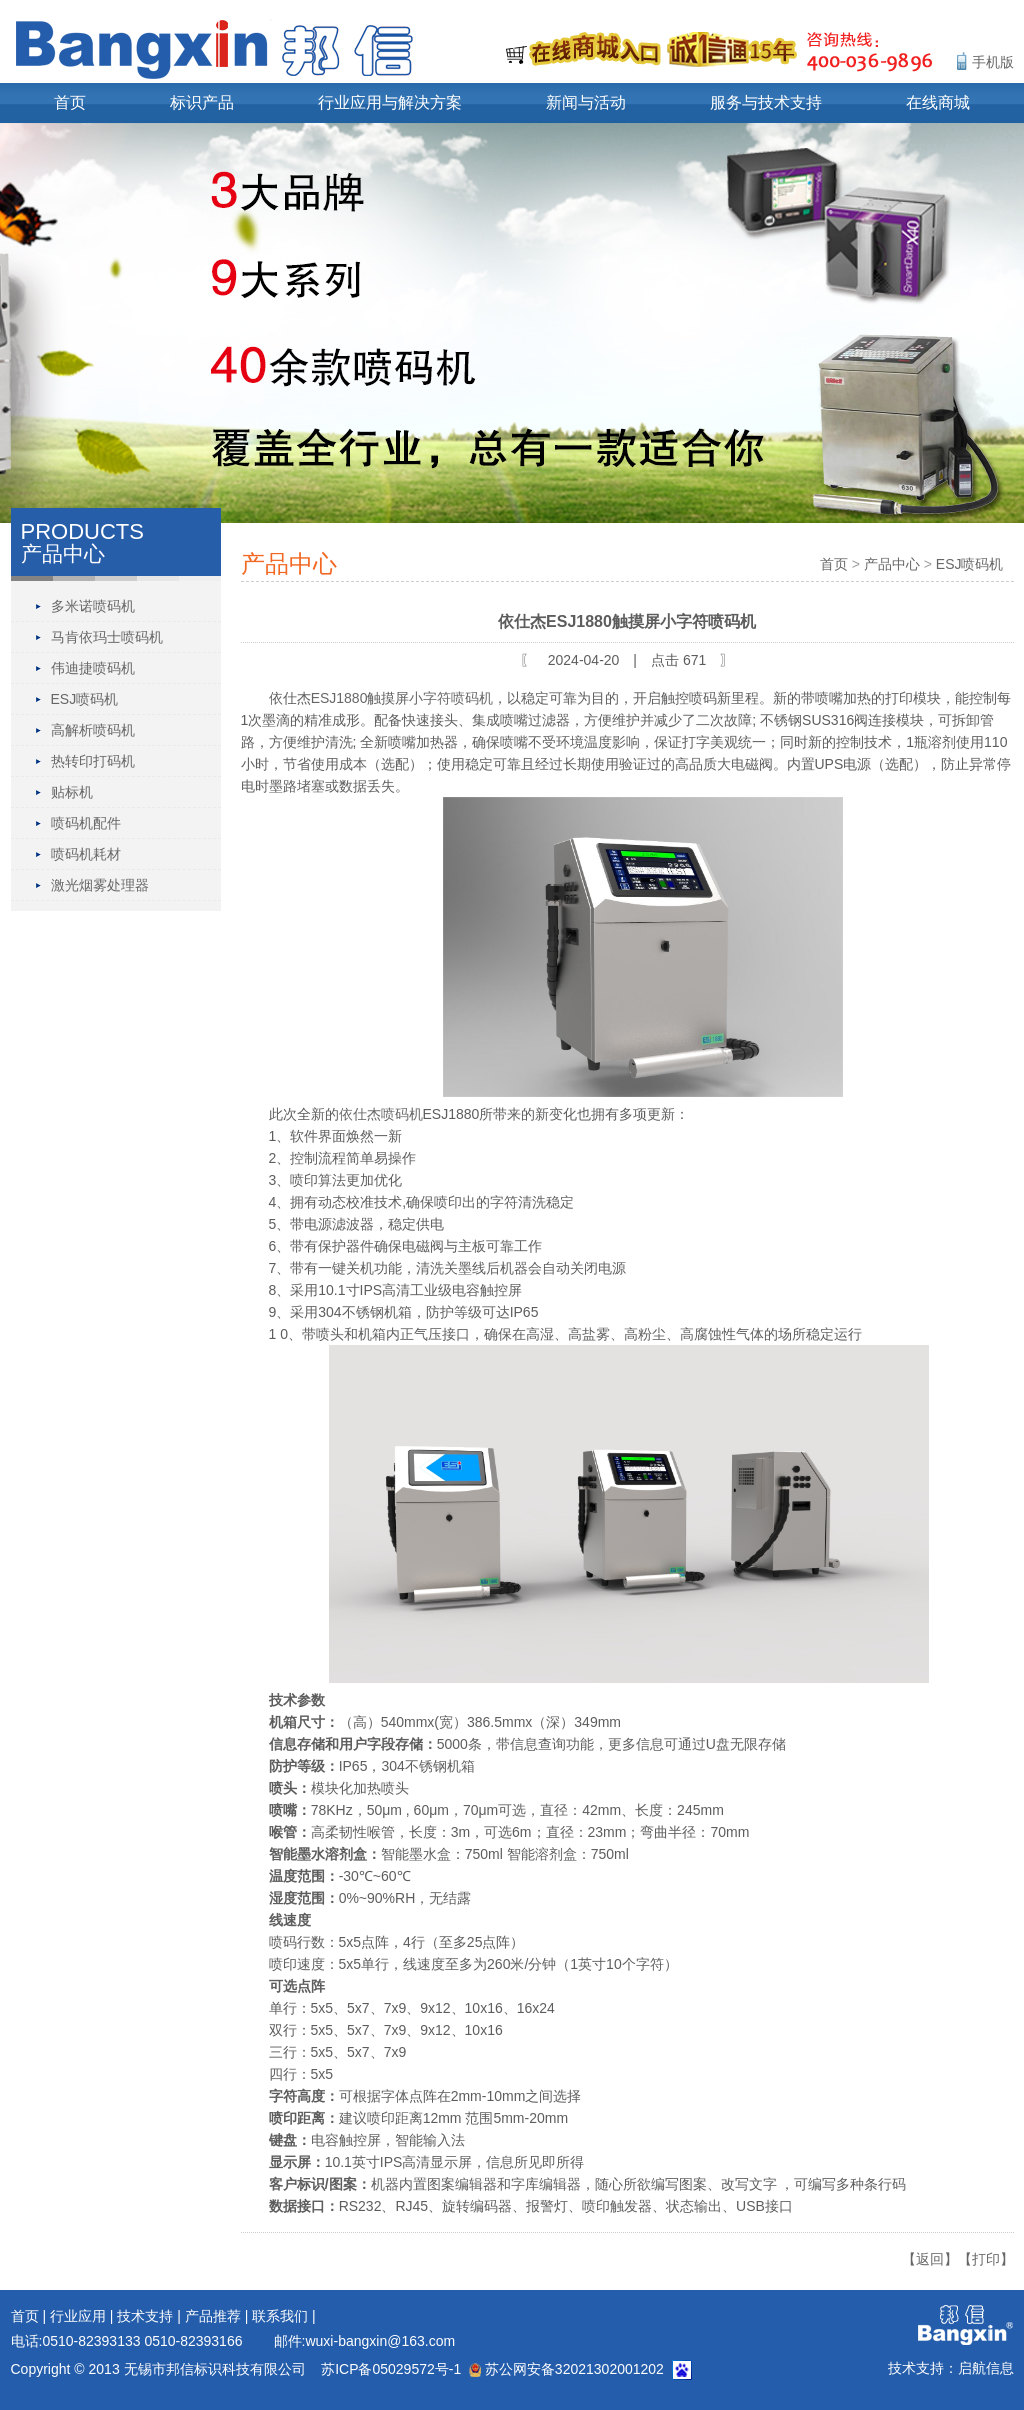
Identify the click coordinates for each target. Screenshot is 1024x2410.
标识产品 (202, 102)
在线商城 (938, 102)
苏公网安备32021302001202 (566, 2369)
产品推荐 (213, 2316)
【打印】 (986, 2259)
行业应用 (78, 2316)
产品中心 (892, 564)
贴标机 (72, 792)
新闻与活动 (586, 102)
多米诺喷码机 (93, 606)
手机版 (993, 62)
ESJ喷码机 (85, 699)
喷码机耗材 (86, 854)
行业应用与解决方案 (390, 102)
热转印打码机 (93, 761)
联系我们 (280, 2316)
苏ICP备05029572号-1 (391, 2369)
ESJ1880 (339, 698)
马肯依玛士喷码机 (107, 637)
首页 (70, 102)
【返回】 (930, 2259)
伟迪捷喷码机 (93, 668)
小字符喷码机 (451, 698)
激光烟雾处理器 (100, 885)
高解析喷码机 (93, 730)
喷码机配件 (86, 823)
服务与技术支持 (766, 102)
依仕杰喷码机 (381, 1114)
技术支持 (145, 2316)
